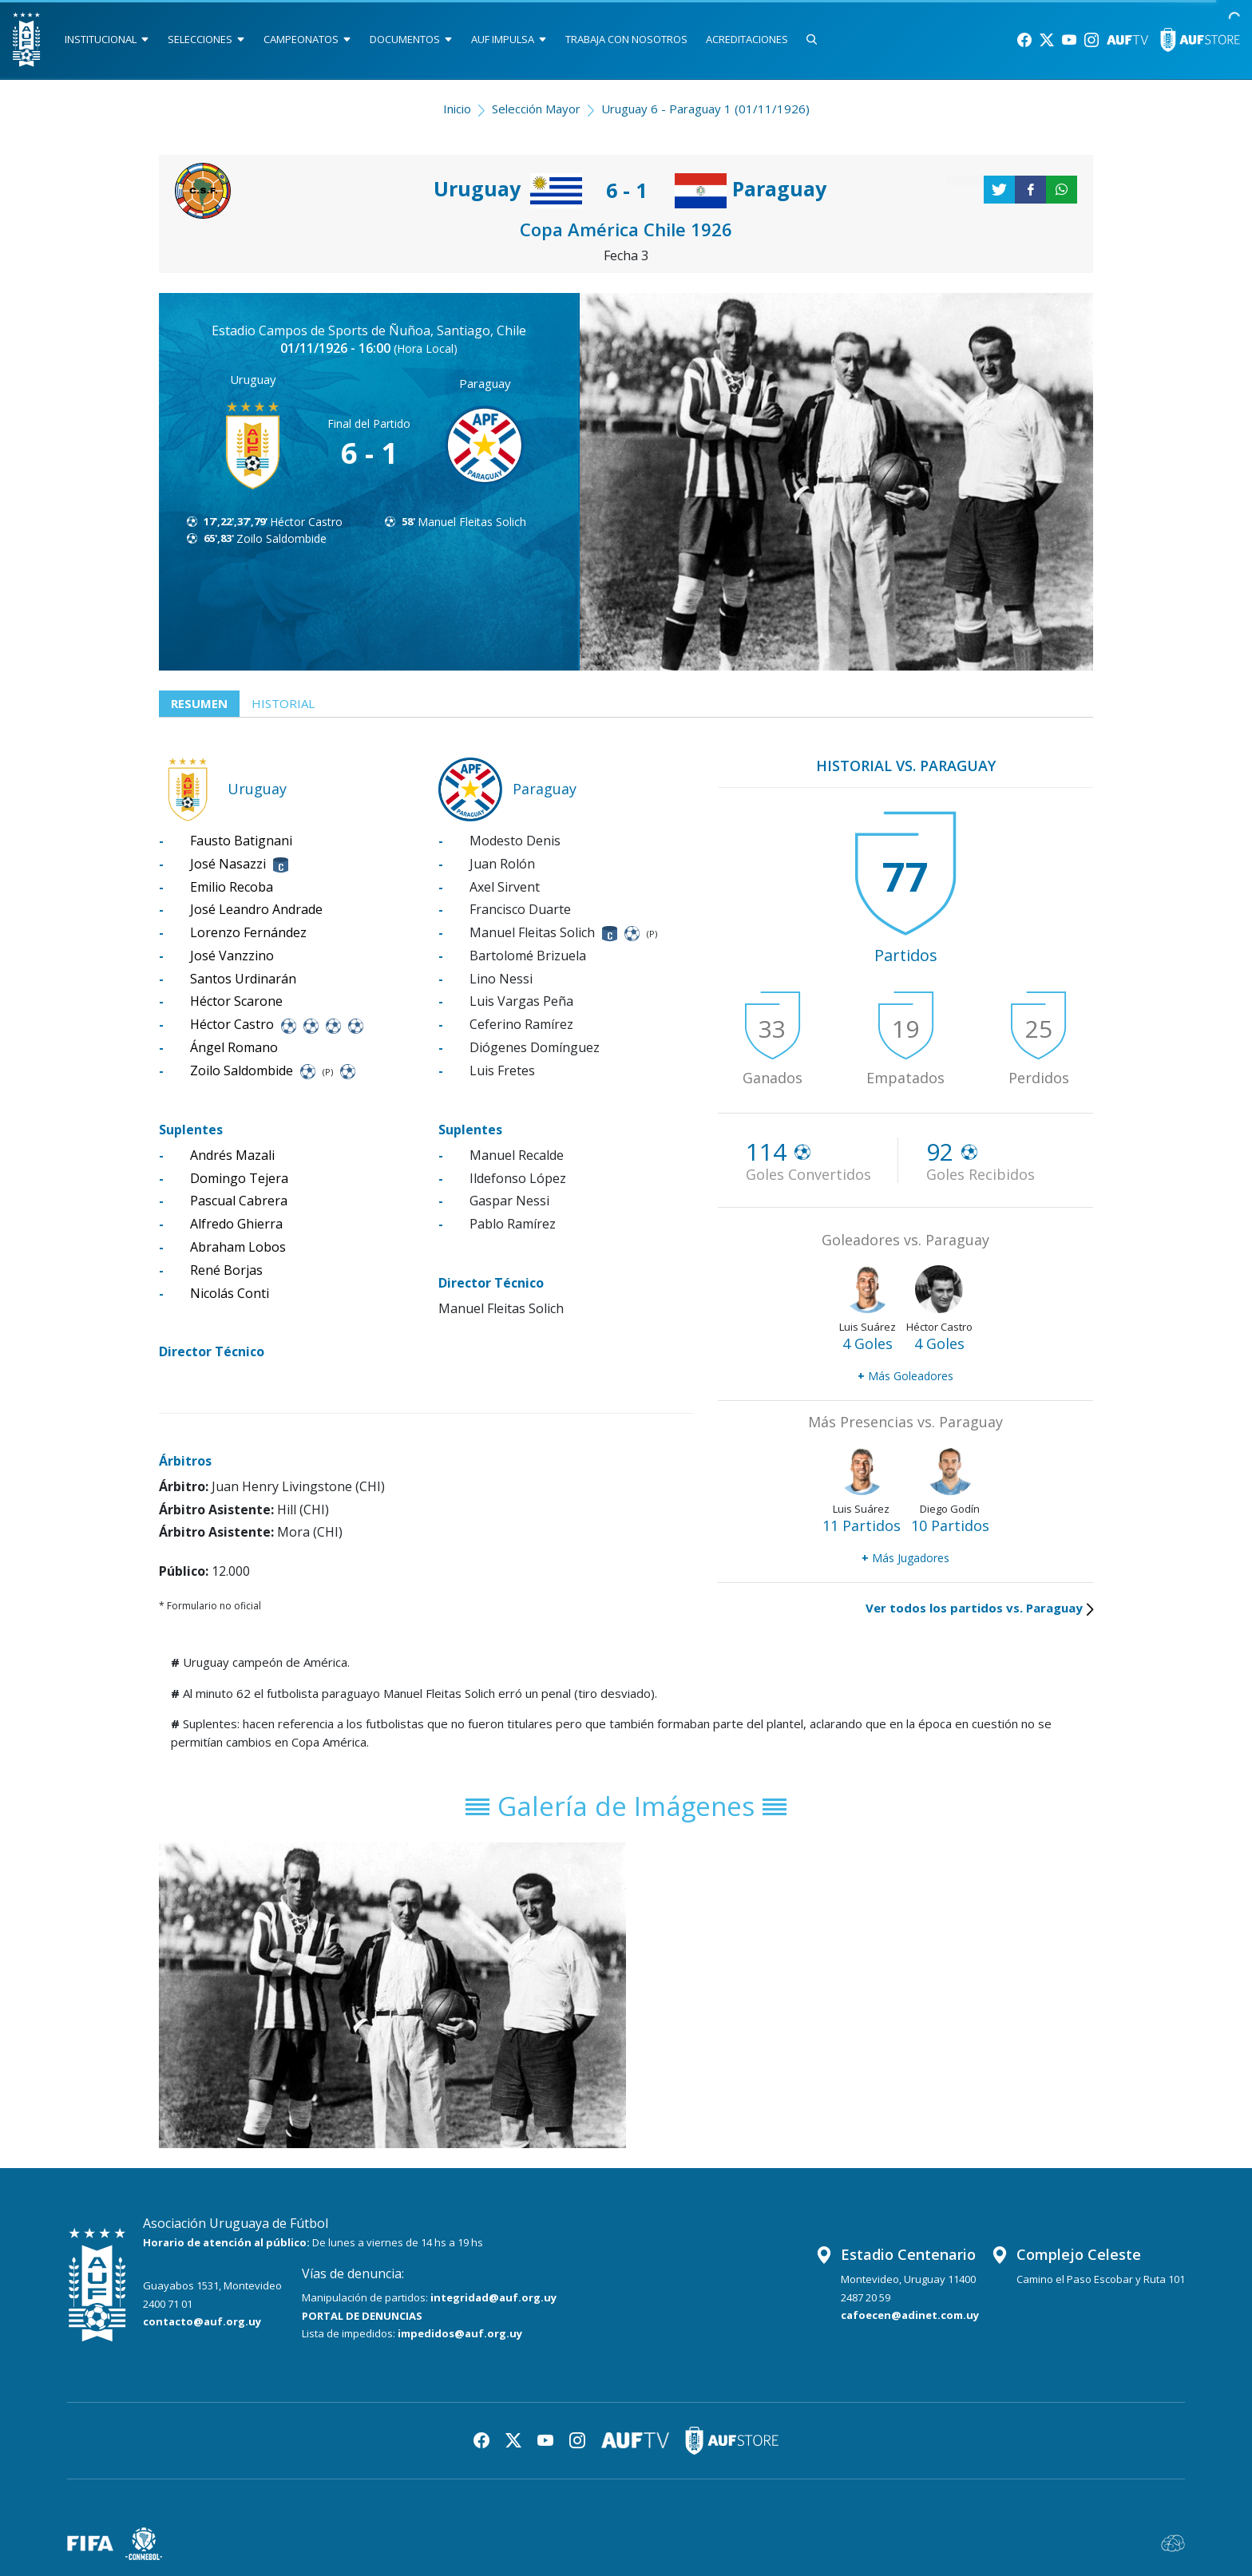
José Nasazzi (228, 864)
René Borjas (226, 1270)
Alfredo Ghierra (236, 1224)
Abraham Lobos (238, 1247)
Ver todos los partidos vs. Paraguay (979, 1608)
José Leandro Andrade (256, 909)
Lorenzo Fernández (248, 932)
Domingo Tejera (239, 1178)
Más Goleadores (905, 1375)
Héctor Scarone (236, 1001)
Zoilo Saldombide (281, 538)
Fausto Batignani (241, 840)
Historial (283, 703)
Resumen (199, 703)
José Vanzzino (232, 955)
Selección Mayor (536, 109)
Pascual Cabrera (238, 1200)
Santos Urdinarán (243, 978)
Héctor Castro (306, 521)
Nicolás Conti (229, 1293)
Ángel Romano (234, 1047)
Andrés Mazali (232, 1155)
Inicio (457, 109)
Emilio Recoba (231, 887)
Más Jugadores (905, 1557)
